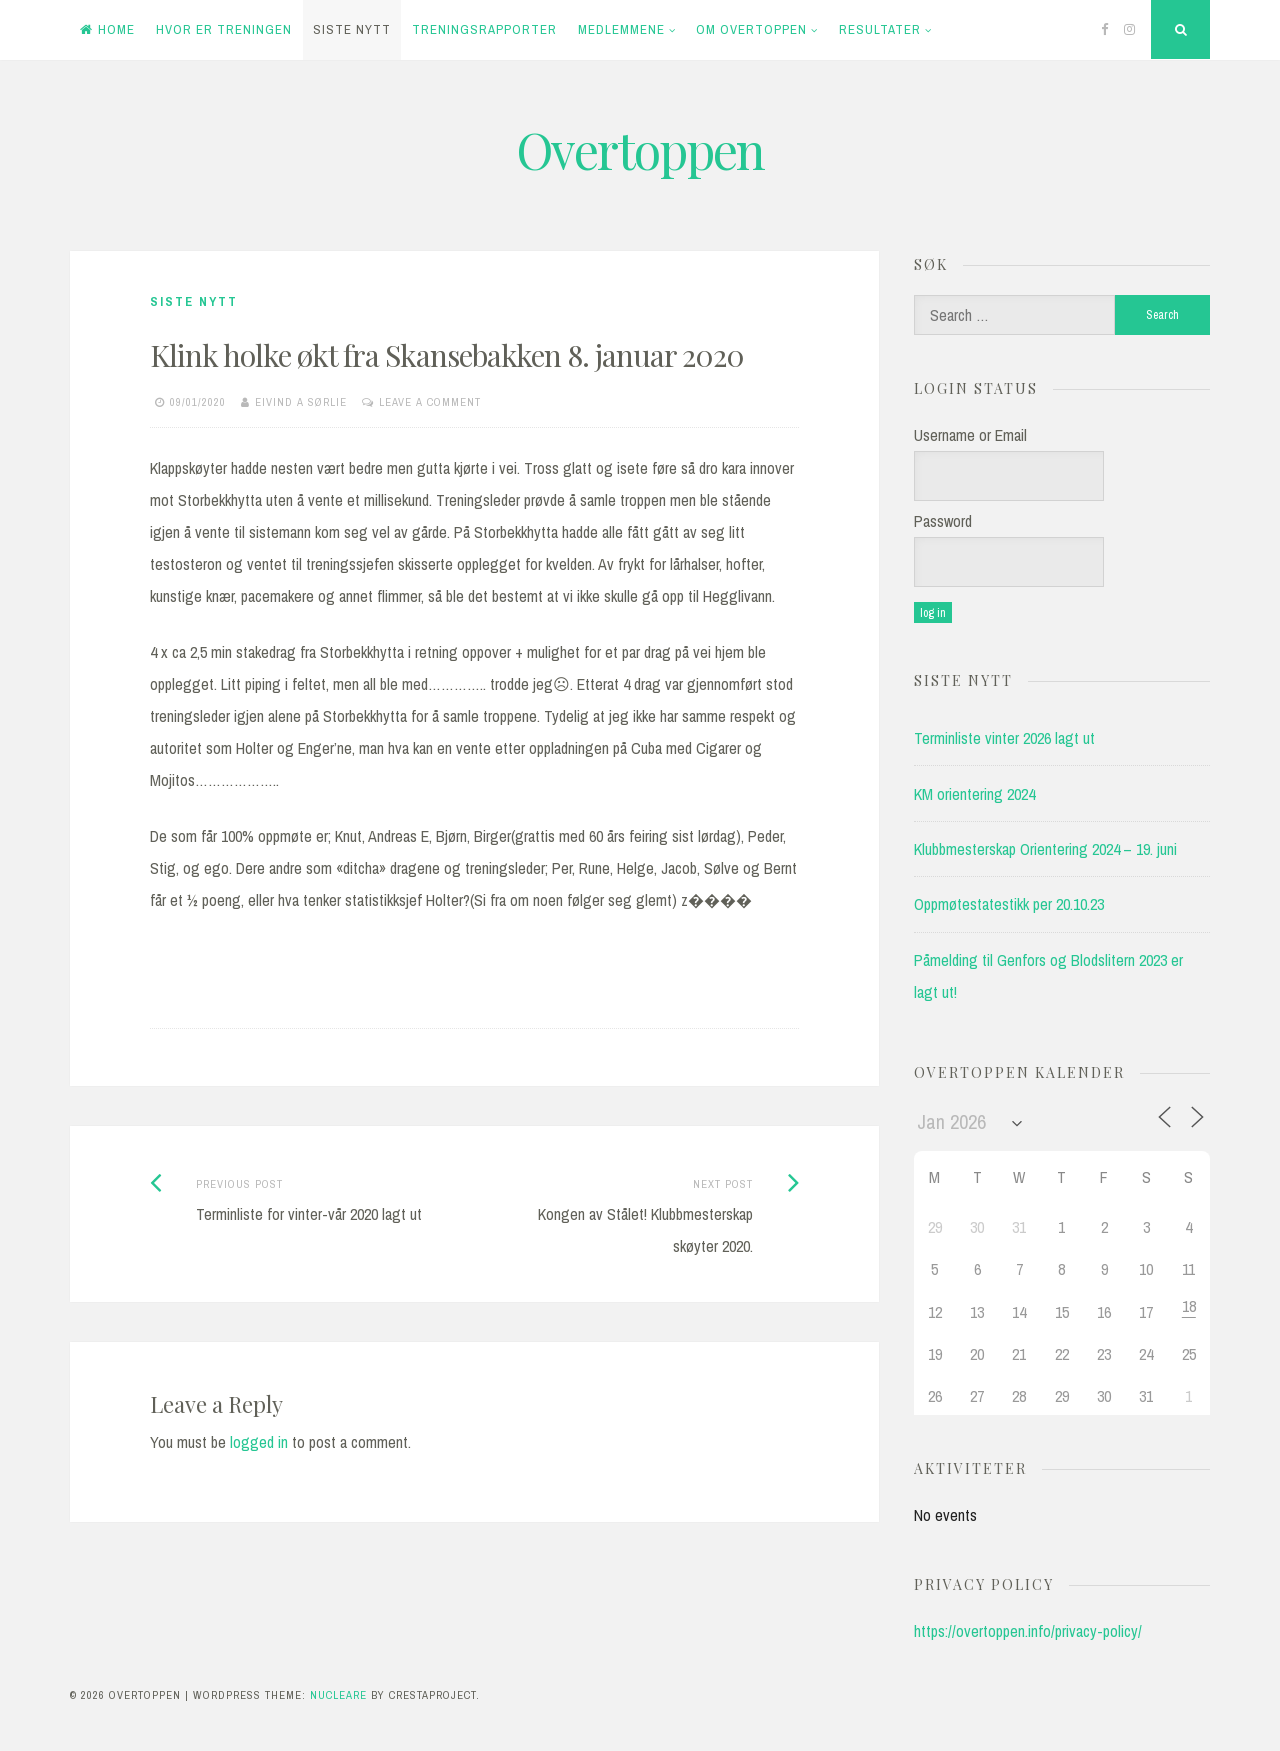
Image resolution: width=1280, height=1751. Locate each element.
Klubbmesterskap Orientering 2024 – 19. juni (1045, 849)
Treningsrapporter (484, 29)
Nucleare (338, 1695)
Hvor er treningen (224, 29)
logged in (259, 1442)
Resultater (880, 29)
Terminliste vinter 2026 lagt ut (1004, 738)
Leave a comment (430, 402)
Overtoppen (640, 149)
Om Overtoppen (751, 29)
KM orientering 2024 (974, 794)
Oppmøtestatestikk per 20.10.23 (1009, 904)
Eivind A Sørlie (301, 402)
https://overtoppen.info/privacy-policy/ (1028, 1631)
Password (943, 521)
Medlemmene (621, 29)
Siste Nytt (352, 29)
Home (107, 29)
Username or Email (970, 435)
